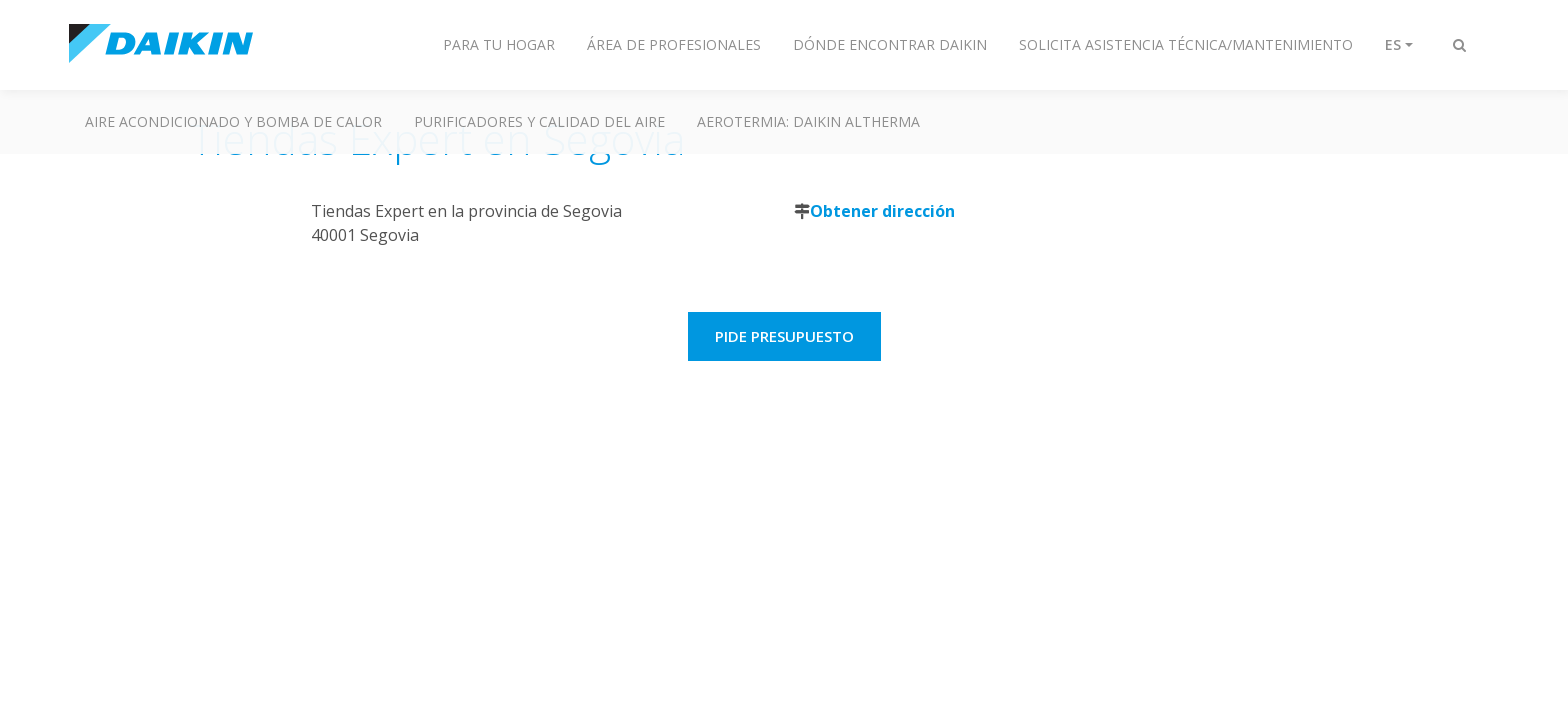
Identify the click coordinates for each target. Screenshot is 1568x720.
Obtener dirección (882, 211)
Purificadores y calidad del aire (539, 121)
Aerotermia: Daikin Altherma (808, 121)
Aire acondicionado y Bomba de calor (233, 121)
